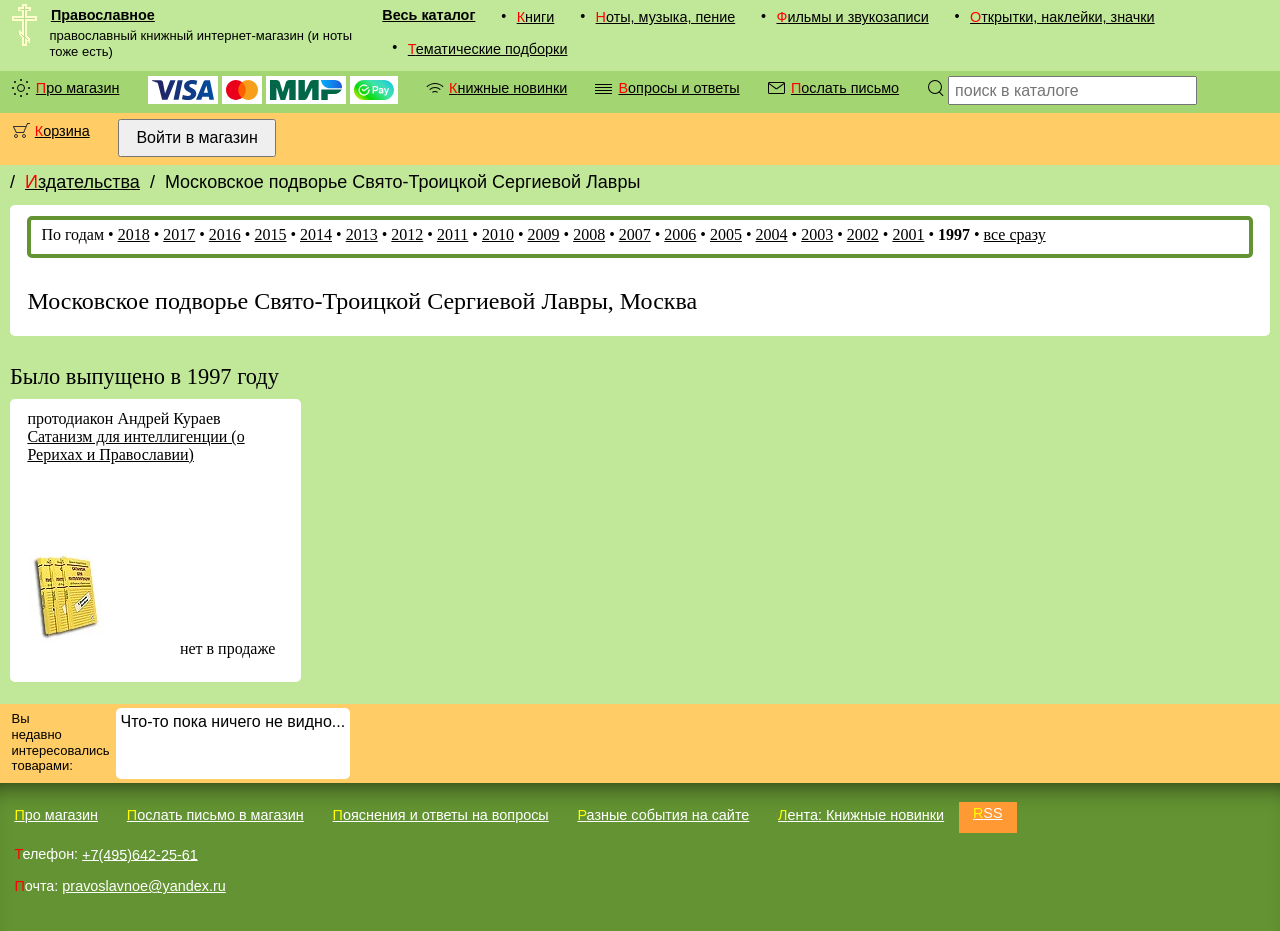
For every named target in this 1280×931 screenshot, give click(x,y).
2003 (817, 234)
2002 (863, 234)
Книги (536, 17)
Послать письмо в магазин (215, 815)
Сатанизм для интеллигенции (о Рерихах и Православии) (135, 445)
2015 (270, 234)
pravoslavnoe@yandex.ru (143, 886)
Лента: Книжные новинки (861, 815)
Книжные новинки (508, 88)
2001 (908, 234)
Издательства (82, 182)
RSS (988, 813)
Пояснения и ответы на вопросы (441, 815)
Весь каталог (428, 15)
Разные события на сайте (663, 815)
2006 (680, 234)
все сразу (1015, 234)
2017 (179, 234)
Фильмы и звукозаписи (852, 17)
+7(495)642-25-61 (140, 854)
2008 (589, 234)
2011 (452, 234)
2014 (316, 234)
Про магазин (78, 88)
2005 (726, 234)
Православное (103, 15)
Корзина (62, 131)
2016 (225, 234)
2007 (635, 234)
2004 (772, 234)
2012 (407, 234)
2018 (134, 234)
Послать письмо (845, 88)
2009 (544, 234)
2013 (362, 234)
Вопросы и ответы (678, 88)
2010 (498, 234)
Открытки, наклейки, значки (1062, 17)
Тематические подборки (488, 49)
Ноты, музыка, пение (666, 17)
